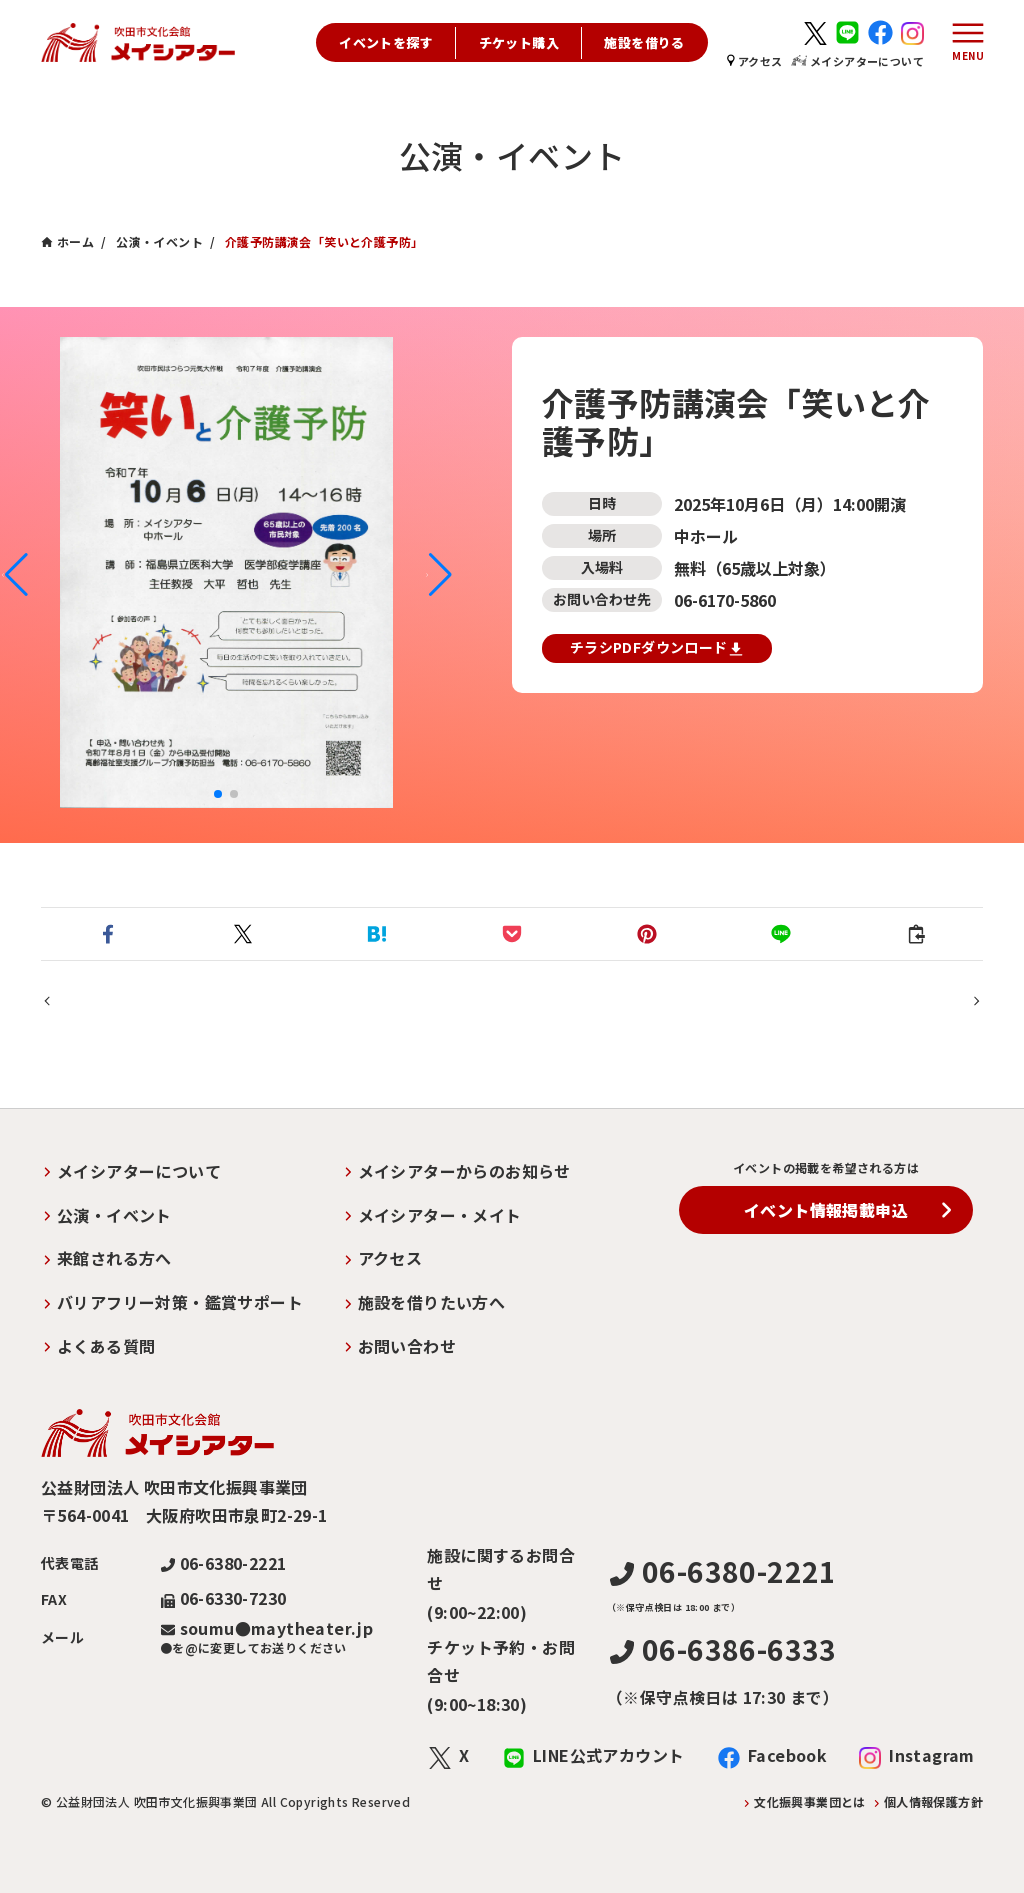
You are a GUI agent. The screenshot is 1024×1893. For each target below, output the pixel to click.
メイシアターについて (857, 61)
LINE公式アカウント (608, 1756)
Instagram (932, 1756)
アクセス (755, 61)
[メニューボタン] (963, 43)
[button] (14, 575)
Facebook (787, 1756)
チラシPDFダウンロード (656, 648)
